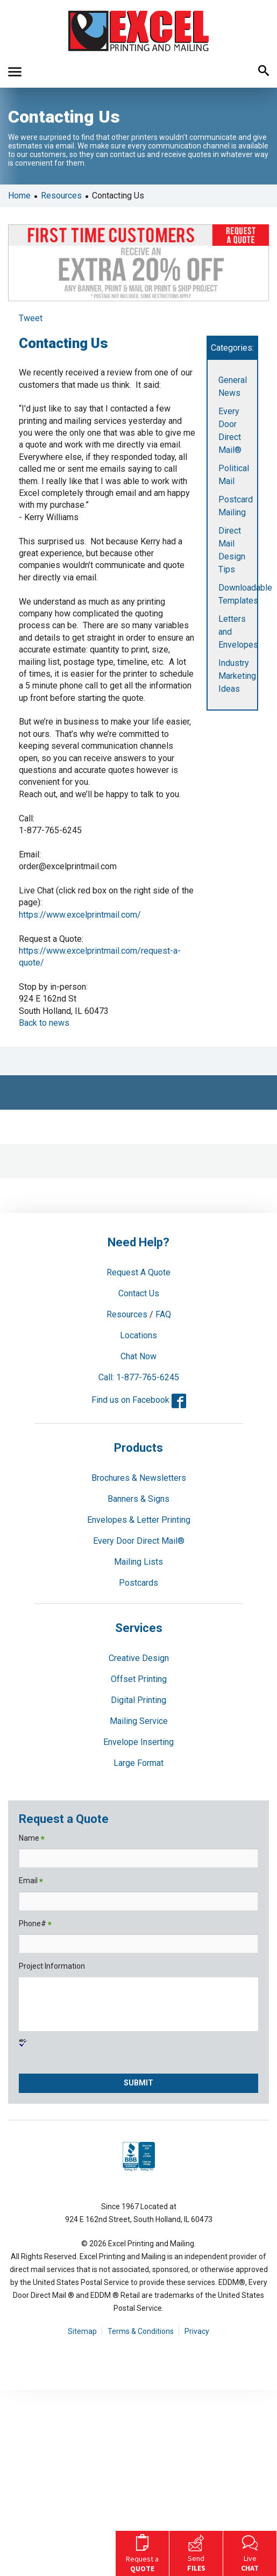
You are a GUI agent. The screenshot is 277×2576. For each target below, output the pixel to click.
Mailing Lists (138, 1562)
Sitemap (82, 2331)
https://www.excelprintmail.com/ (80, 915)
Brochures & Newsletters (138, 1478)
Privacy (196, 2331)
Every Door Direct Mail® (138, 1541)
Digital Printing (138, 1700)
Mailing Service (139, 1721)
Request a (142, 2552)
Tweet (30, 318)
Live (250, 2552)
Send (196, 2552)
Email (31, 1881)
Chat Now (138, 1356)
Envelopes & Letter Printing (138, 1520)
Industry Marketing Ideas (237, 676)
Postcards (138, 1583)
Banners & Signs (138, 1499)
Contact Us (138, 1293)
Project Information (52, 1966)
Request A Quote (138, 1272)
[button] (15, 72)
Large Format (138, 1763)
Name (32, 1839)
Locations (138, 1335)
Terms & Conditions (141, 2331)
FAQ (163, 1314)
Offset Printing (139, 1679)
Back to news (44, 1023)
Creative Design (139, 1658)
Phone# (35, 1924)
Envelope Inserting (138, 1742)
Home (19, 195)
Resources (61, 195)
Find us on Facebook (138, 1400)
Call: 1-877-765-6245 (138, 1377)
